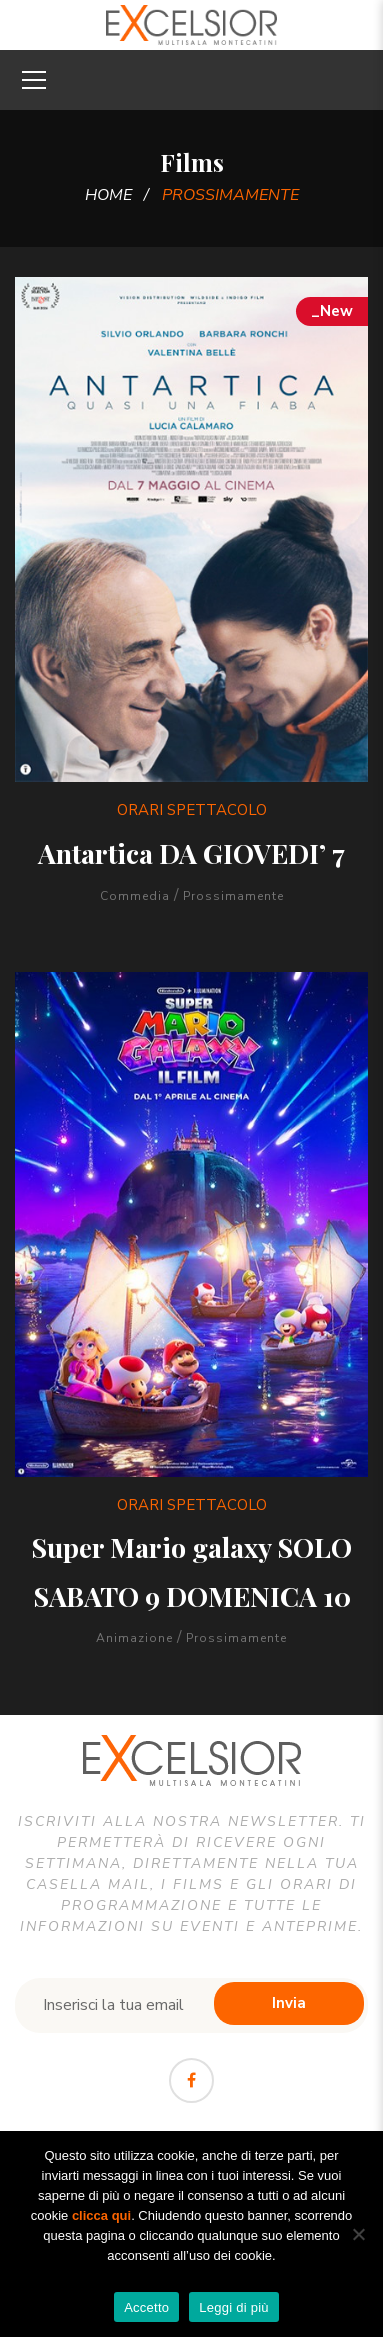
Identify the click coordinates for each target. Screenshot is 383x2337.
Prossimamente (233, 896)
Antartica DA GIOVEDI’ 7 (191, 853)
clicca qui (101, 2215)
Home (108, 195)
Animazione (134, 1638)
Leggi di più (234, 2307)
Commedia (135, 896)
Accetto (146, 2307)
